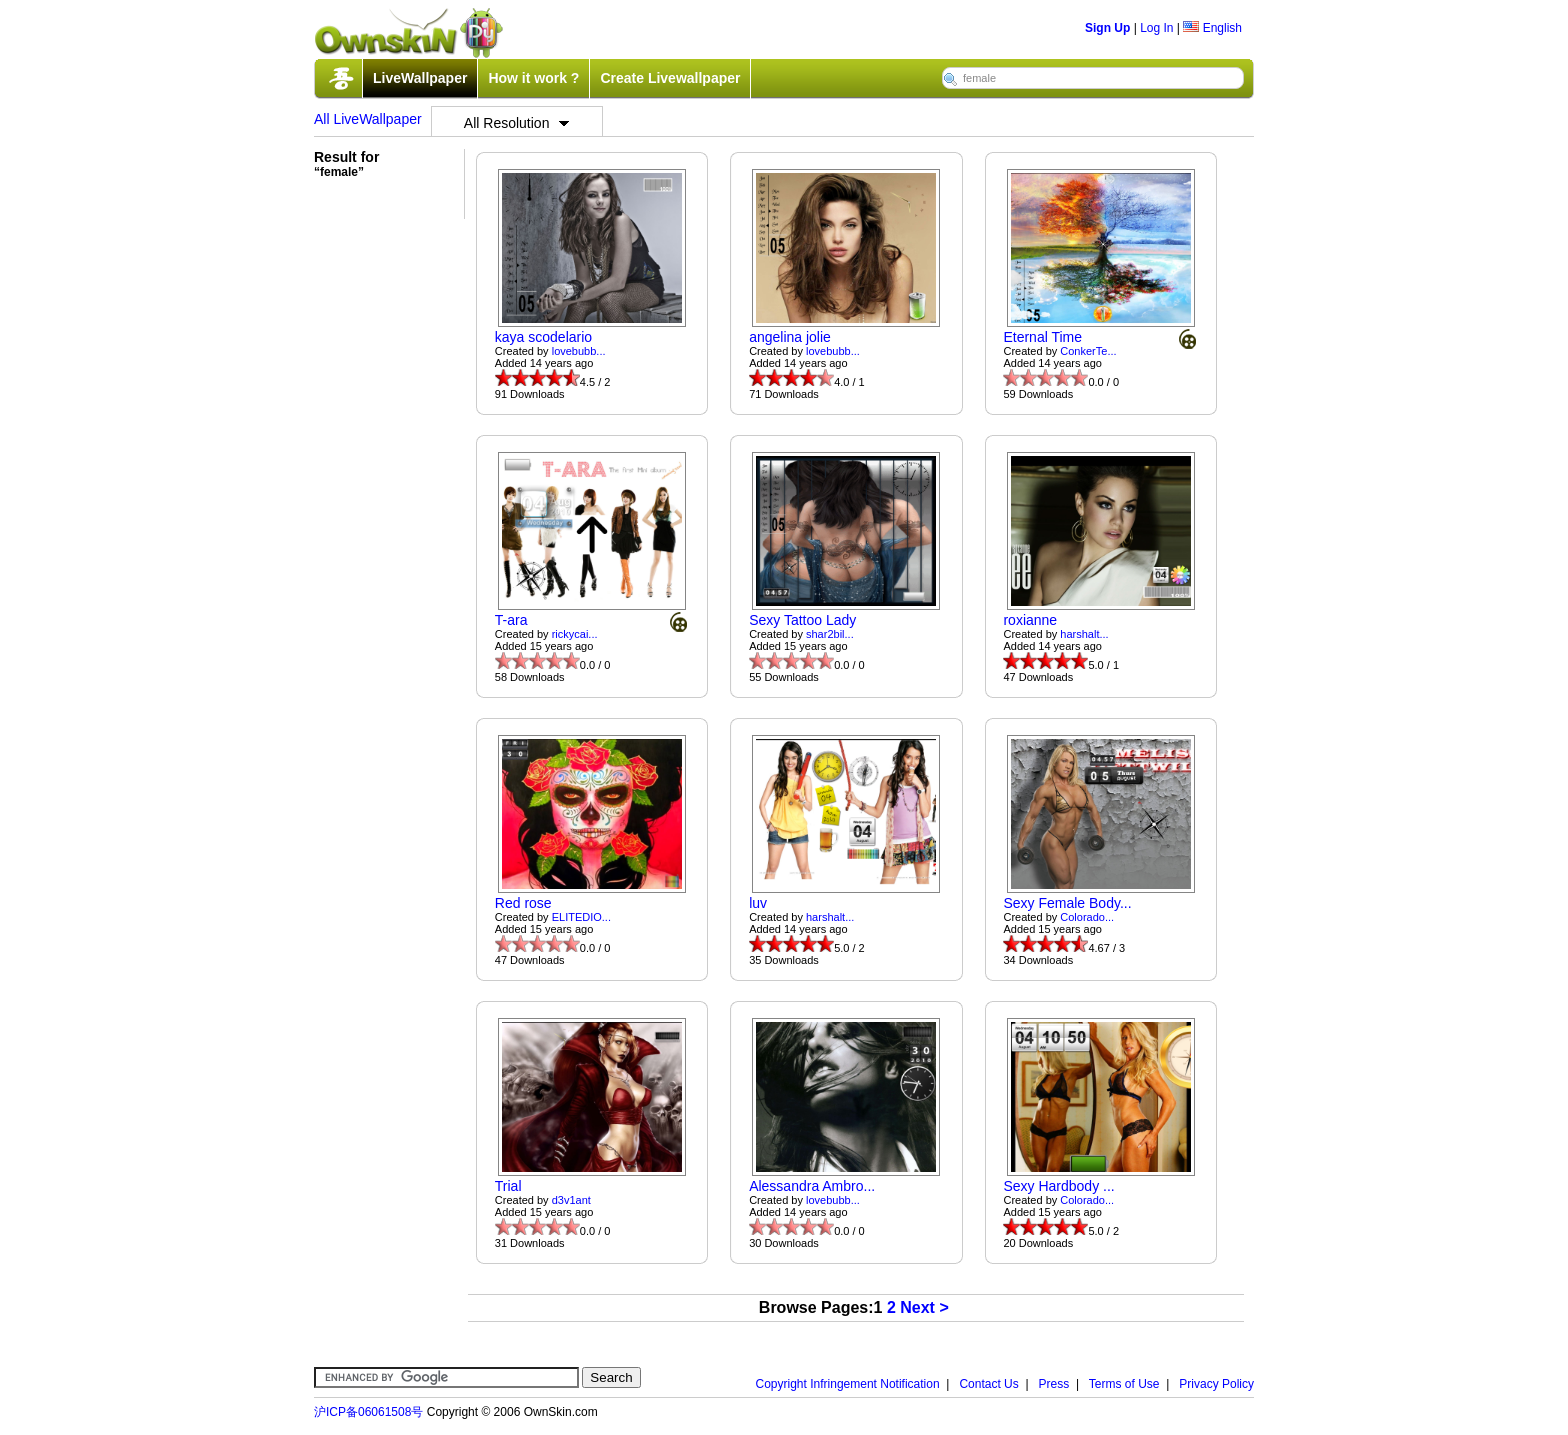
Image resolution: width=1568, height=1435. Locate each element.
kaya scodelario (543, 337)
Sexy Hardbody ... (1058, 1186)
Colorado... (1087, 917)
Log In (1156, 28)
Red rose (523, 903)
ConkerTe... (1088, 351)
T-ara (511, 620)
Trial (508, 1186)
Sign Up (1107, 28)
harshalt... (1084, 634)
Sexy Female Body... (1067, 903)
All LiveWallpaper (368, 119)
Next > (924, 1307)
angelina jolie (790, 337)
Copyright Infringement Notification (848, 1384)
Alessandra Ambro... (812, 1186)
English (1212, 28)
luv (758, 903)
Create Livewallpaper (670, 78)
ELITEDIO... (581, 917)
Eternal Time (1042, 337)
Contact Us (988, 1384)
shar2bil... (830, 634)
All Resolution (517, 123)
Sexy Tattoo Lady (802, 620)
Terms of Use (1124, 1384)
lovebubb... (579, 351)
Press (1054, 1384)
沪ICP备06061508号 (368, 1412)
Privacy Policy (1216, 1384)
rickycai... (575, 634)
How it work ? (533, 78)
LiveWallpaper (420, 78)
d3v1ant (571, 1200)
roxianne (1030, 620)
